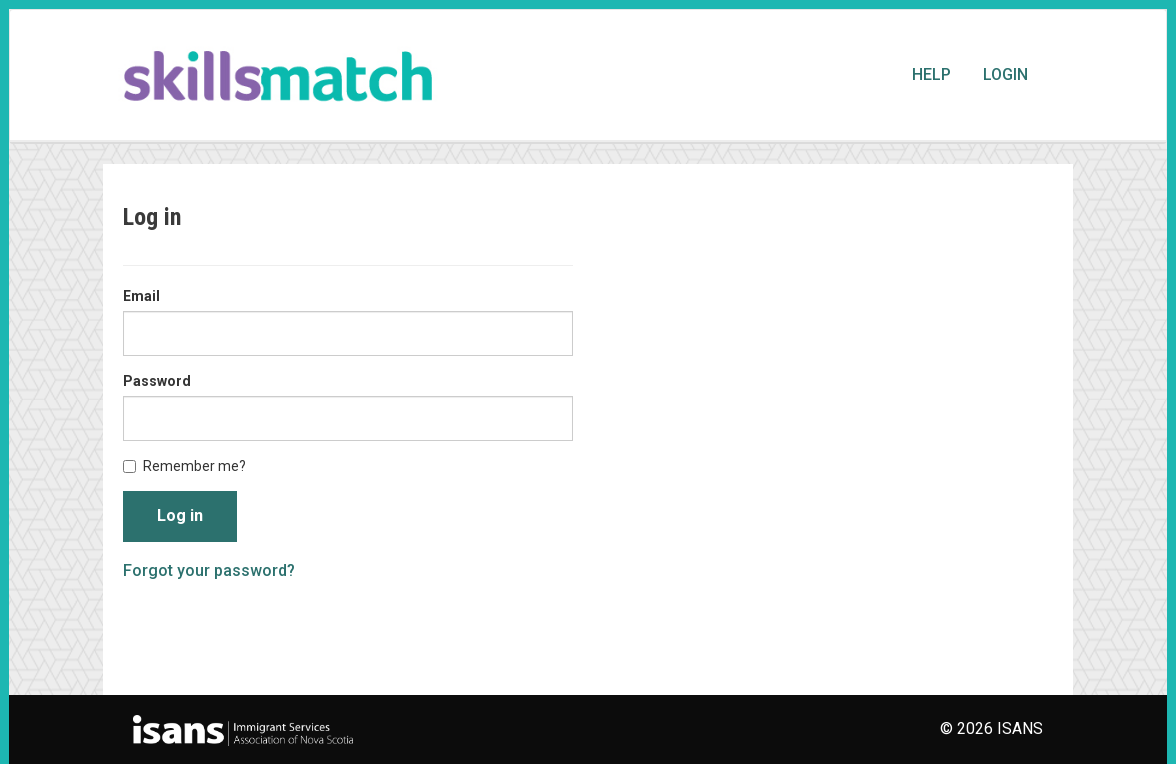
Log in (180, 515)
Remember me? (184, 466)
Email (141, 296)
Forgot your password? (209, 570)
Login (1005, 74)
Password (157, 381)
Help (931, 74)
